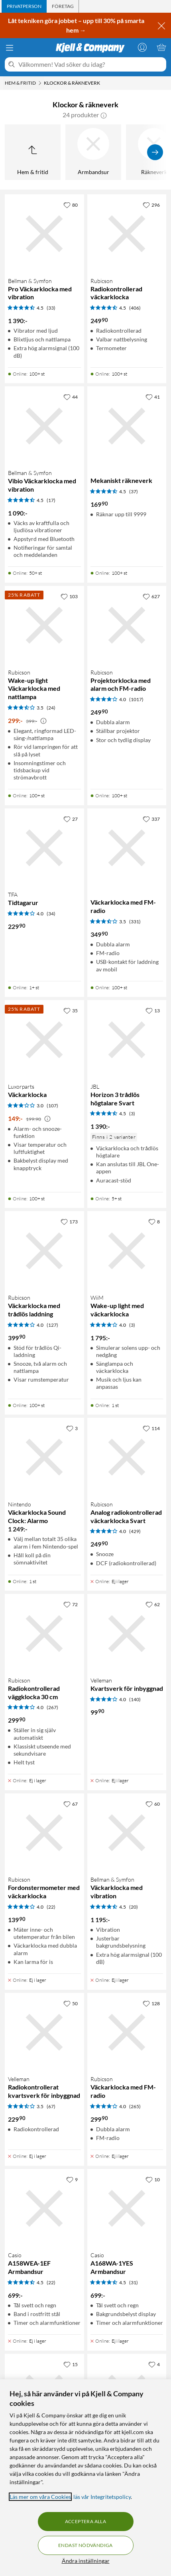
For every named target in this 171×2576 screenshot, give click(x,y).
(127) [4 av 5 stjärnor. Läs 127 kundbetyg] (52, 1325)
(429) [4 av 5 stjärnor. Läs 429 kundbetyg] (135, 1531)
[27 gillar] (70, 819)
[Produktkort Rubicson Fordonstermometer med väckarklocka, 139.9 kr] (44, 1832)
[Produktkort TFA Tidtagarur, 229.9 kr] (44, 848)
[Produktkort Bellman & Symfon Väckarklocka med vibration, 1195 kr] (127, 1832)
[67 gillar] (70, 1803)
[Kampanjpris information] (43, 721)
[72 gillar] (70, 1604)
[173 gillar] (69, 1221)
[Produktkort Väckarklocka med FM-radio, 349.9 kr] (127, 848)
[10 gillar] (152, 2179)
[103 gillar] (69, 596)
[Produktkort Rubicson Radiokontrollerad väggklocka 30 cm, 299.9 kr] (44, 1633)
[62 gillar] (152, 1604)
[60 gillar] (152, 1803)
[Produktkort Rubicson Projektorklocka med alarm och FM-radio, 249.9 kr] (127, 625)
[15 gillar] (70, 2364)
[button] (103, 115)
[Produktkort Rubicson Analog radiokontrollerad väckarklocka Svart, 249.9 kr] (127, 1457)
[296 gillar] (151, 204)
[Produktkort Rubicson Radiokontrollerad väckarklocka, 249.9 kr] (127, 233)
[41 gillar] (152, 396)
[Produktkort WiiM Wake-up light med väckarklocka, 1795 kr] (127, 1250)
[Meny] (9, 47)
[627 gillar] (151, 596)
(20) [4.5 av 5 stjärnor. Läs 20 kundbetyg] (133, 1907)
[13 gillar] (152, 1010)
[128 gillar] (151, 2003)
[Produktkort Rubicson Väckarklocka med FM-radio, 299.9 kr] (127, 2032)
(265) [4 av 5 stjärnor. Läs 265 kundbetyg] (135, 2106)
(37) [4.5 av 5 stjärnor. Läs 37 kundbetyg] (133, 491)
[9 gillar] (72, 2179)
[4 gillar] (154, 2364)
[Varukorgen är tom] (161, 47)
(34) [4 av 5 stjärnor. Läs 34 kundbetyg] (51, 914)
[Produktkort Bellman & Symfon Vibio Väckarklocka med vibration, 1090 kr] (44, 425)
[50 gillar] (70, 2003)
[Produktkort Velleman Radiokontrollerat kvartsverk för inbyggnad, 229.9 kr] (44, 2032)
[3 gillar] (72, 1428)
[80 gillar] (70, 204)
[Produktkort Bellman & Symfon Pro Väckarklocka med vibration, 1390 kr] (44, 233)
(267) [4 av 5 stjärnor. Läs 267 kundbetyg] (52, 1707)
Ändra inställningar (86, 2560)
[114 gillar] (151, 1428)
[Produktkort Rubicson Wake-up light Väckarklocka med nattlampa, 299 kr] (44, 625)
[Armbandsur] (93, 152)
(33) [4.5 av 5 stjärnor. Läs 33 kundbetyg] (51, 308)
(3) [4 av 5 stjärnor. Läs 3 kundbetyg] (132, 1325)
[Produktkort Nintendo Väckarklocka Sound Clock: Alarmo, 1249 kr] (44, 1457)
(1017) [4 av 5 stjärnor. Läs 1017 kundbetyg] (136, 699)
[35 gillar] (70, 1010)
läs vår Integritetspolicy (102, 2496)
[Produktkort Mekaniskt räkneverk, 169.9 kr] (127, 425)
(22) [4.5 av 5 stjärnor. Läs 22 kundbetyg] (51, 2282)
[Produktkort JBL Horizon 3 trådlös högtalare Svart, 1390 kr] (127, 1039)
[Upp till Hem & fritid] (32, 152)
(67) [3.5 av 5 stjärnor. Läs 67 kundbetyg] (51, 2106)
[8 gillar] (154, 1221)
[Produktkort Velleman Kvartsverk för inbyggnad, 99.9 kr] (127, 1633)
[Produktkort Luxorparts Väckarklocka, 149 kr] (44, 1039)
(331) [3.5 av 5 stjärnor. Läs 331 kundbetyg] (135, 922)
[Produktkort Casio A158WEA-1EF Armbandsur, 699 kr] (44, 2208)
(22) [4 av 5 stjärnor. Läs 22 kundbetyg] (51, 1907)
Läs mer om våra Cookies (40, 2496)
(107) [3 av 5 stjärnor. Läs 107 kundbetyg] (52, 1106)
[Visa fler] (155, 152)
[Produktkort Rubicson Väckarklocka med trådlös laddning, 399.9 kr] (44, 1250)
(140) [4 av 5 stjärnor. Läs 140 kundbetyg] (135, 1699)
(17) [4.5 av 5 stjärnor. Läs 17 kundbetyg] (51, 500)
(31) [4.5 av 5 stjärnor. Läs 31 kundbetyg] (133, 2282)
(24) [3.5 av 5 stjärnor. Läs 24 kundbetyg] (51, 708)
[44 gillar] (70, 396)
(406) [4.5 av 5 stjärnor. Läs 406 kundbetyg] (135, 308)
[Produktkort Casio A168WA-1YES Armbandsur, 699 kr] (127, 2208)
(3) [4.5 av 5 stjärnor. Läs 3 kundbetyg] (132, 1113)
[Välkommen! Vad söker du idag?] (90, 64)
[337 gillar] (151, 819)
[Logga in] (142, 47)
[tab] (24, 6)
